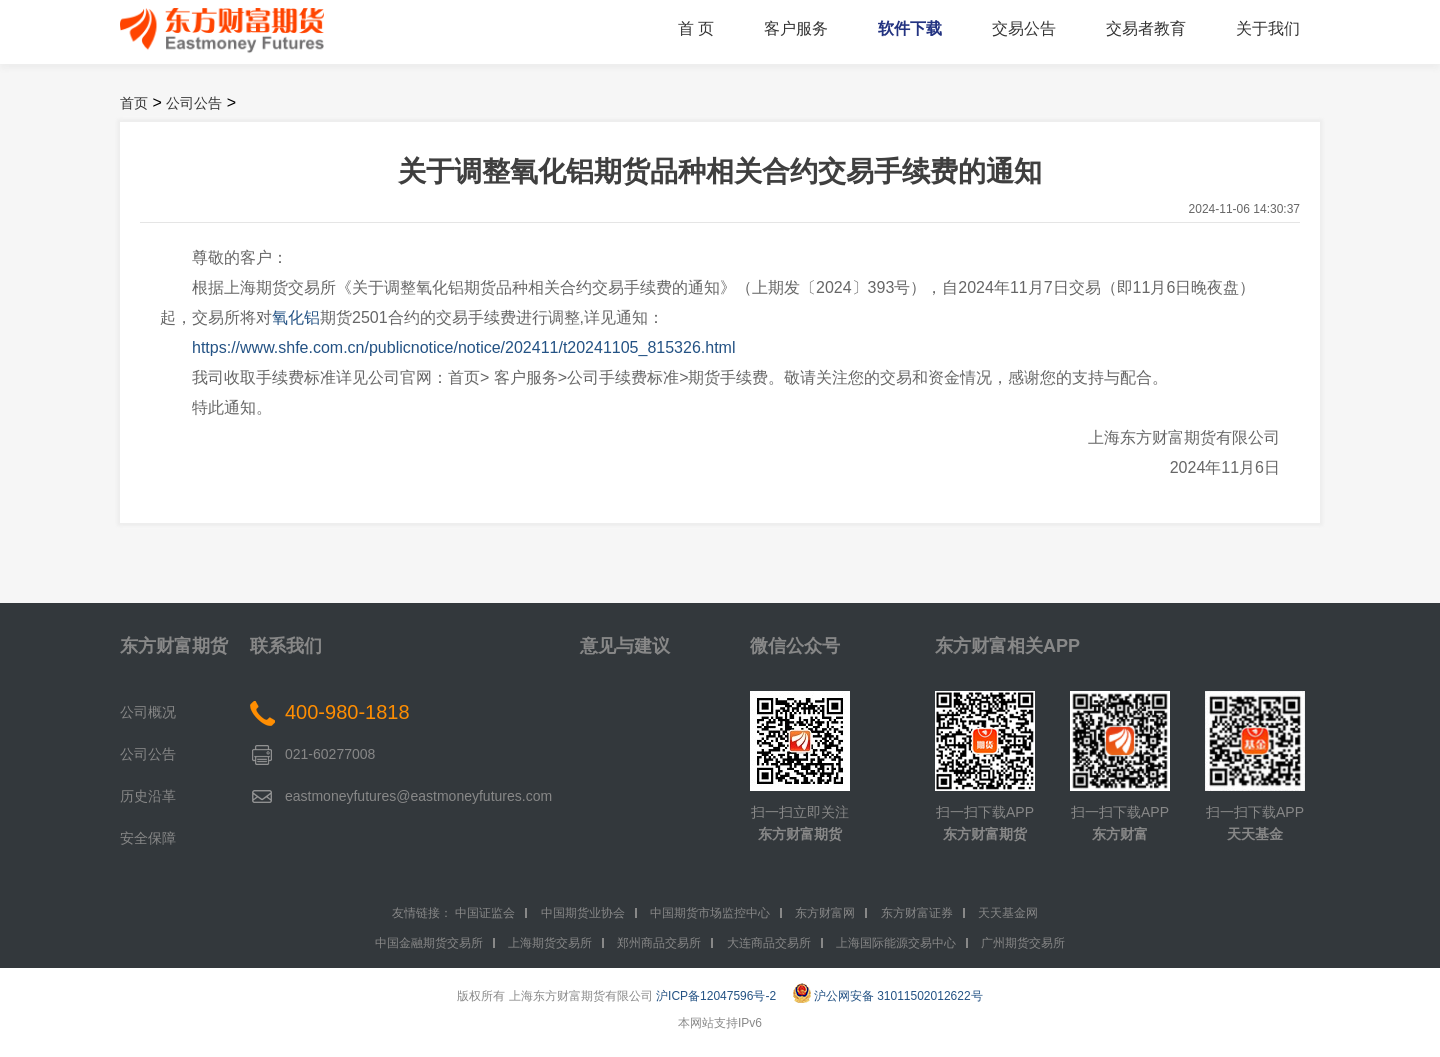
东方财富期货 (174, 646)
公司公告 (194, 103)
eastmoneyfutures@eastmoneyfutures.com (418, 796)
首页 (134, 103)
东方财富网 (825, 913)
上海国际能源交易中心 (896, 943)
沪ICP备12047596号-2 (716, 996)
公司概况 (148, 712)
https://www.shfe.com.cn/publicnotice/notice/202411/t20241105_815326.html (463, 347)
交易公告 (1024, 28)
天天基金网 (1008, 913)
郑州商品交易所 (659, 943)
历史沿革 (148, 796)
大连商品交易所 (769, 943)
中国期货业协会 (583, 913)
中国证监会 (485, 913)
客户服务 (796, 28)
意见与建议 (625, 646)
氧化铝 (296, 317)
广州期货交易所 (1023, 943)
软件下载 (910, 28)
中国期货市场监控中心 (710, 913)
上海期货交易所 (550, 943)
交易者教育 (1146, 28)
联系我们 (286, 646)
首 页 (696, 28)
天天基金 (1255, 834)
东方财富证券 (917, 913)
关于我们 (1268, 28)
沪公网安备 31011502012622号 (888, 996)
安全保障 (148, 838)
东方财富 (1120, 834)
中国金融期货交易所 (429, 943)
